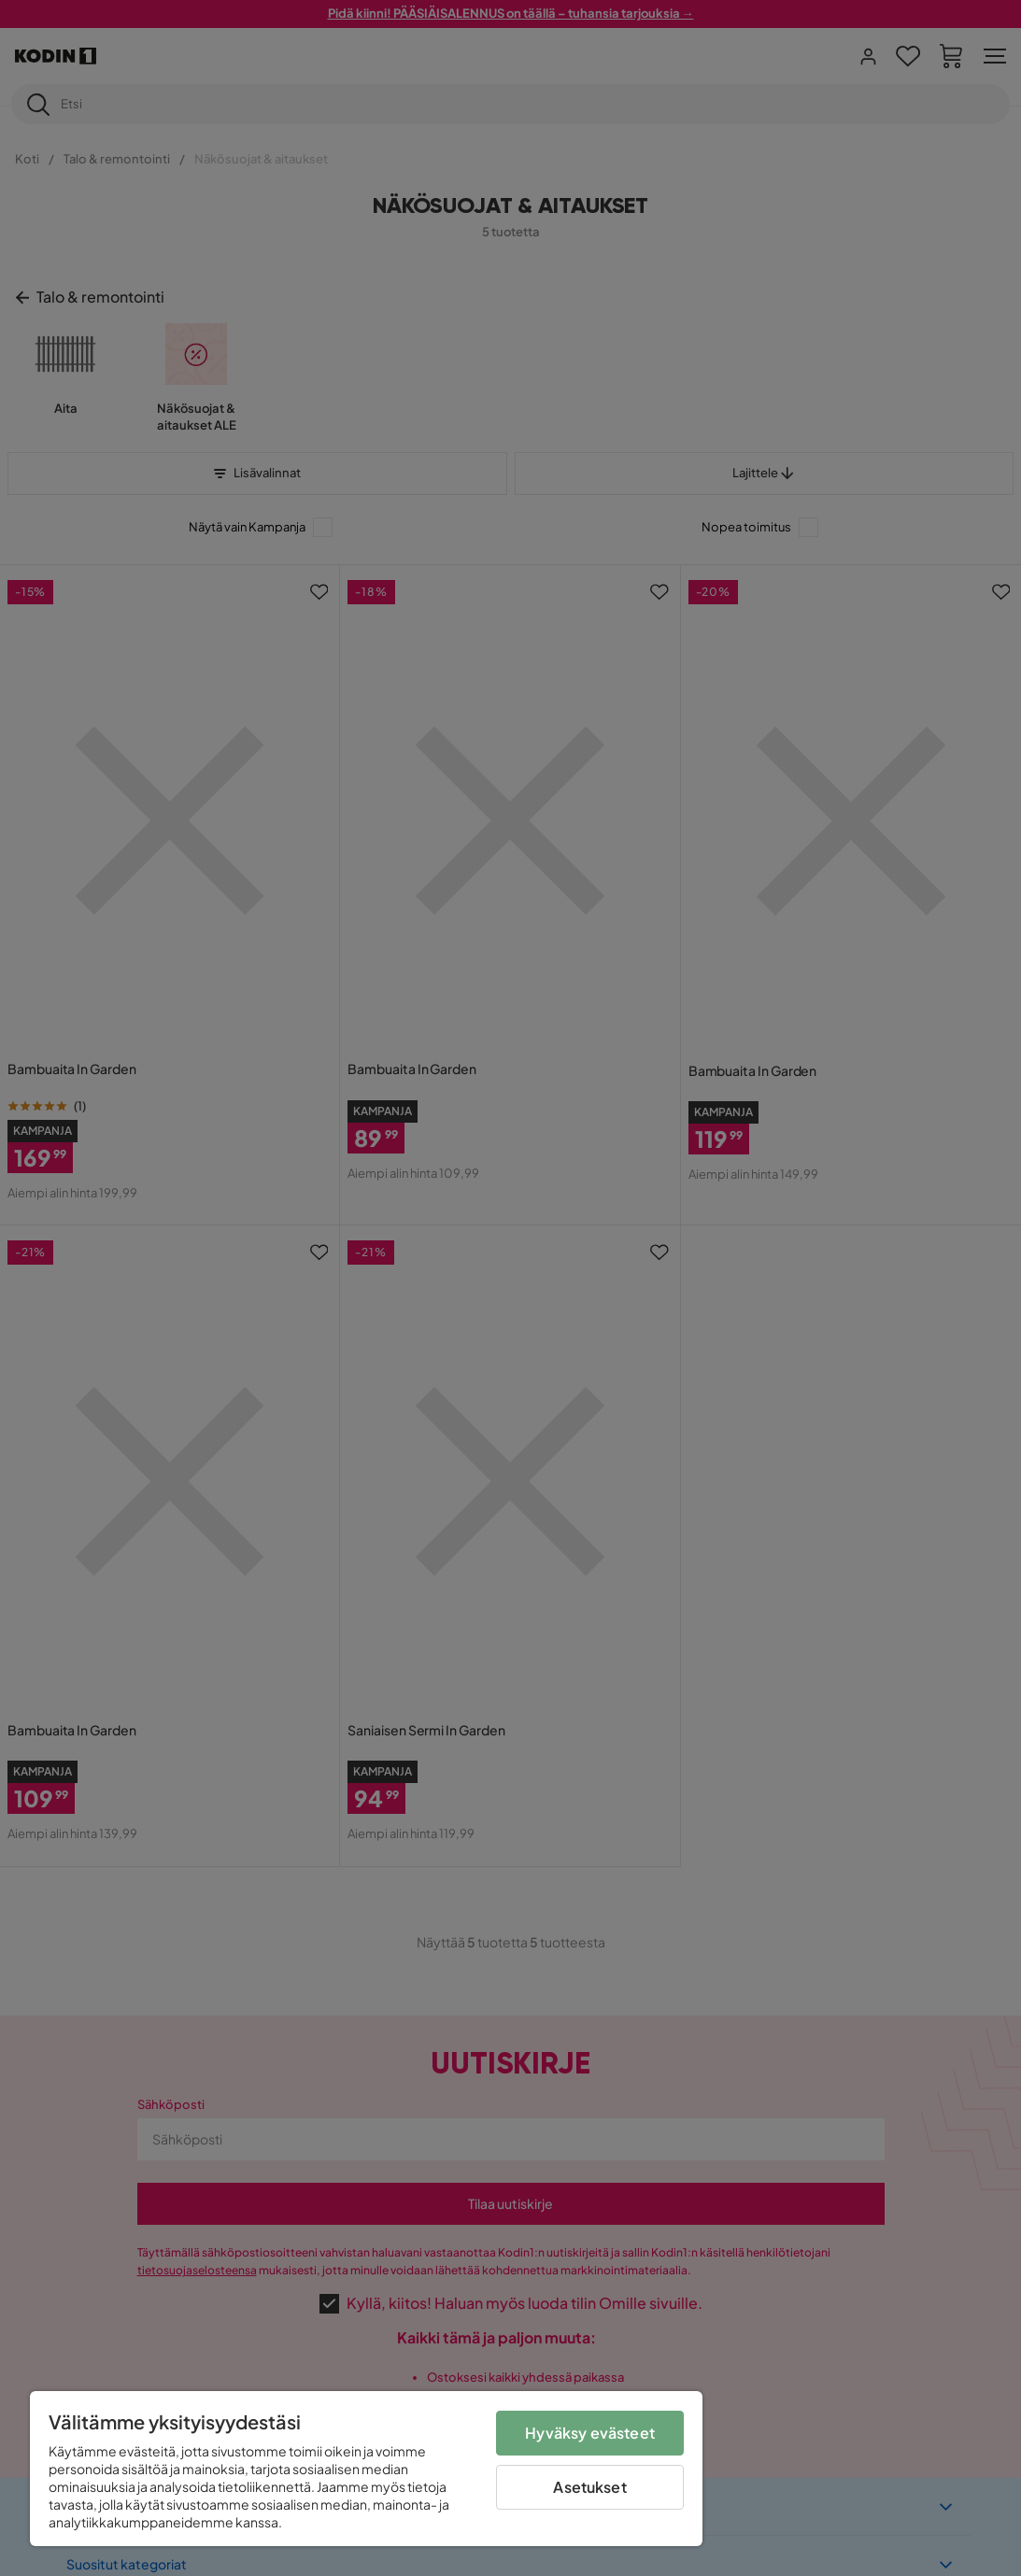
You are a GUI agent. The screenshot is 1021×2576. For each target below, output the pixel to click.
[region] (366, 2468)
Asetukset (589, 2487)
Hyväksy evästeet (590, 2432)
